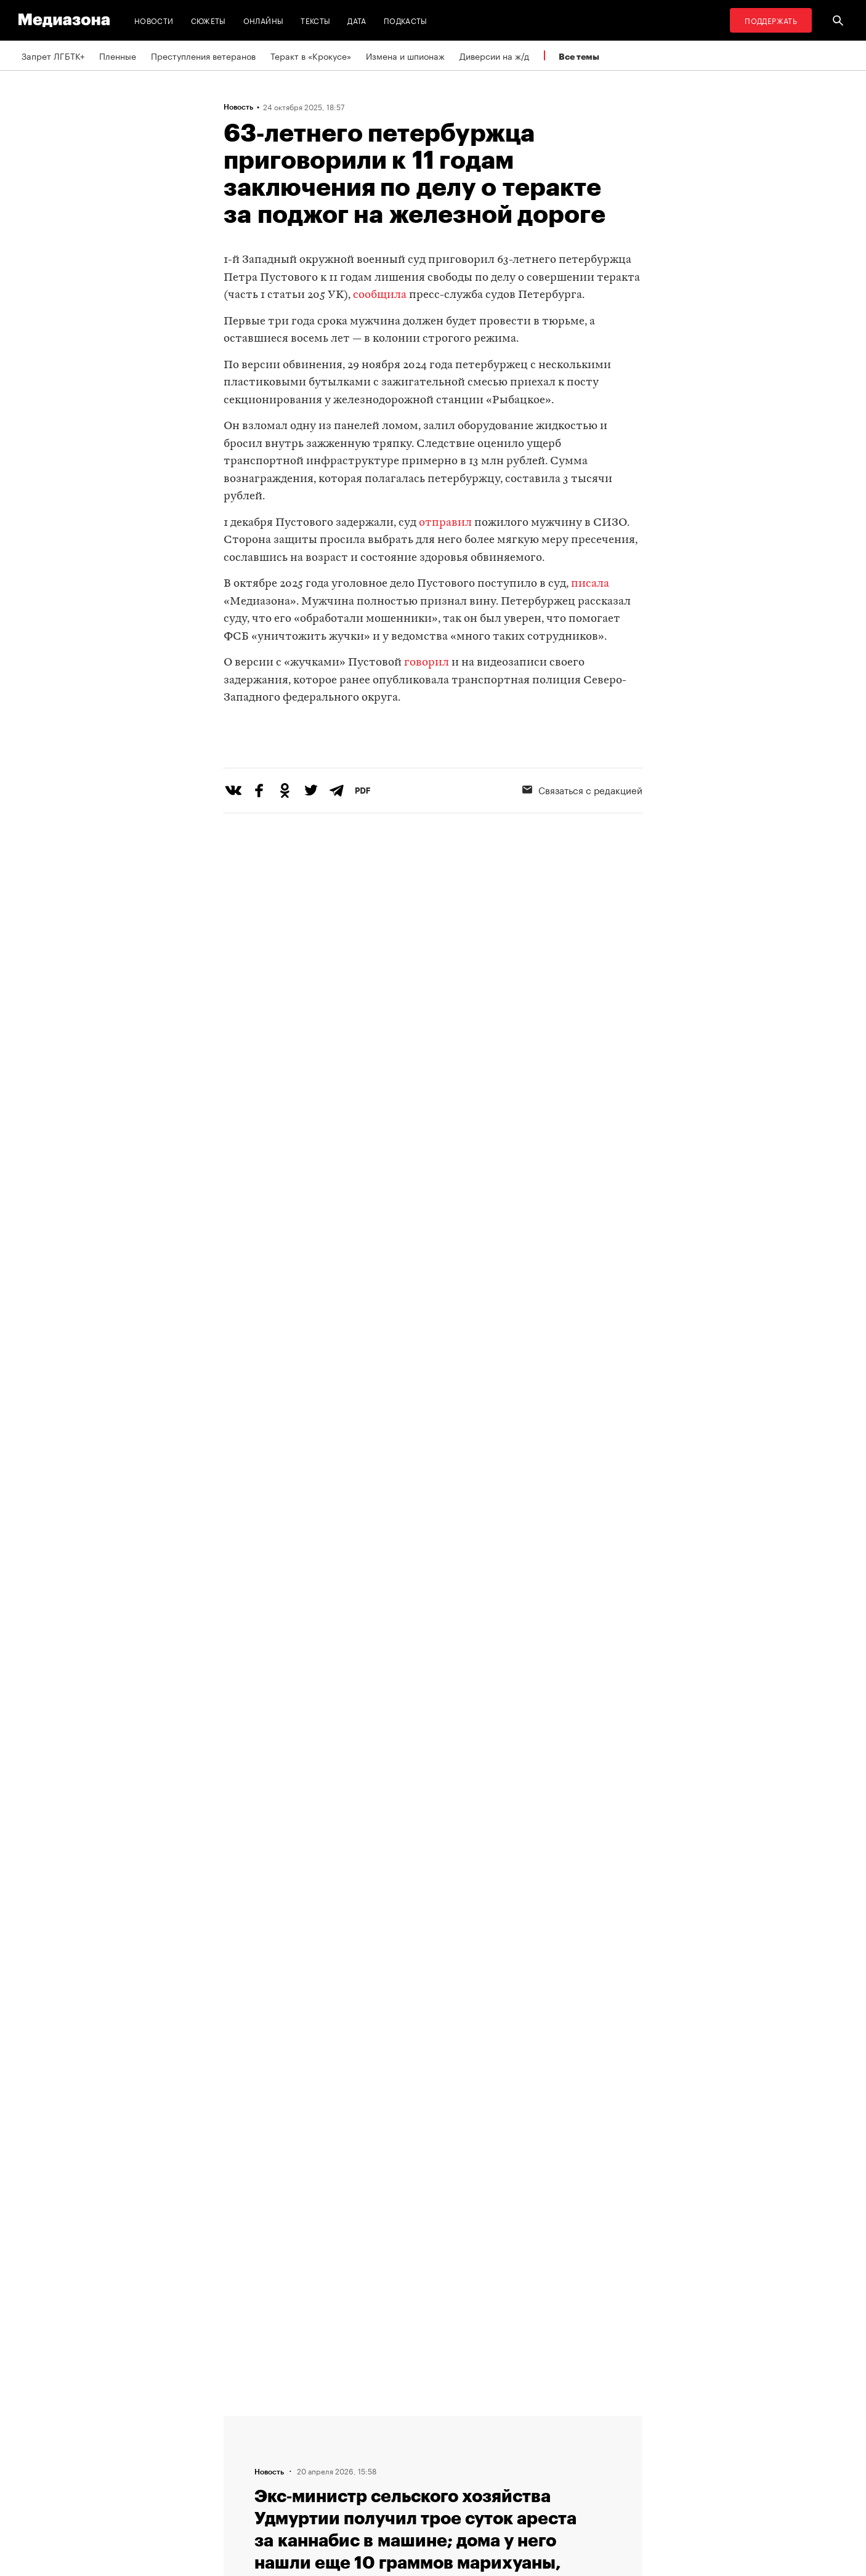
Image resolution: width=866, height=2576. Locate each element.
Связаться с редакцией (582, 839)
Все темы (579, 56)
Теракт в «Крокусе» (310, 55)
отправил (445, 523)
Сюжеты (208, 20)
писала (590, 584)
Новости (154, 20)
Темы (238, 2491)
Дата (356, 20)
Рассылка (399, 2444)
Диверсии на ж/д (494, 55)
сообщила (380, 295)
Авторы (242, 2467)
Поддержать (771, 20)
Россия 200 (403, 2491)
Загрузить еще (433, 2036)
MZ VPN (395, 2467)
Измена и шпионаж (405, 55)
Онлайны (263, 20)
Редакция (246, 2421)
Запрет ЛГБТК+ (53, 55)
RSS (393, 2421)
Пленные (117, 55)
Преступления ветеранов (203, 55)
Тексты (315, 20)
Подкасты (405, 20)
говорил (426, 663)
